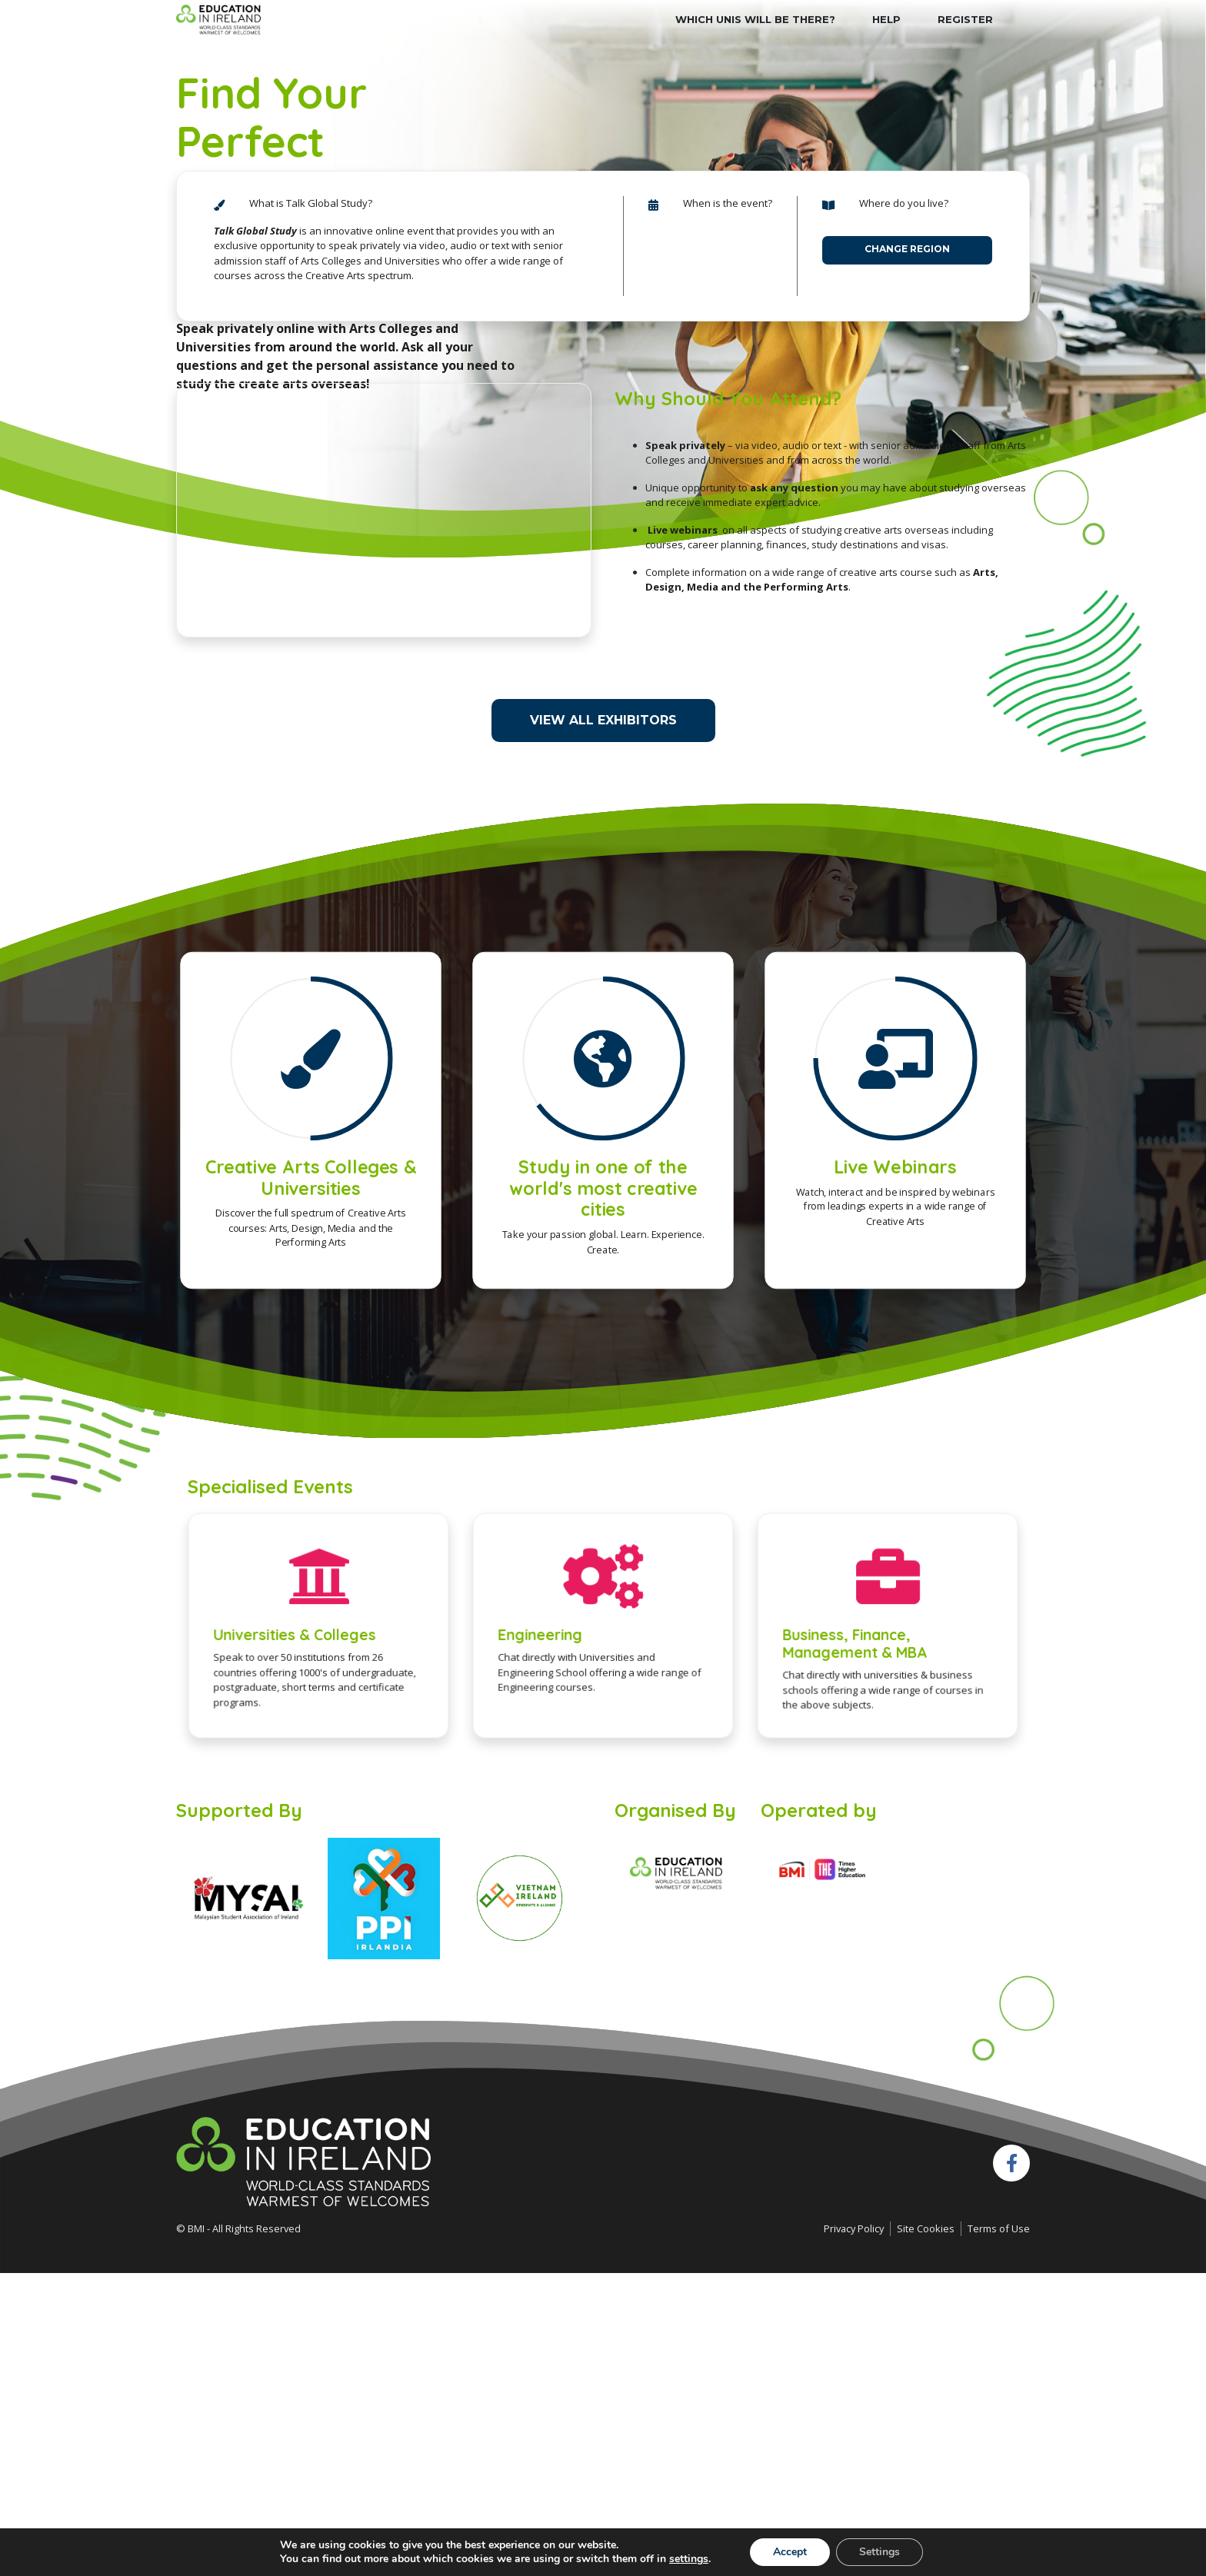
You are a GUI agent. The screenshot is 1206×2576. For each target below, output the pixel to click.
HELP (886, 19)
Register (965, 19)
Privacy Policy (854, 2228)
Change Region (907, 249)
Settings (879, 2551)
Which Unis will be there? (755, 19)
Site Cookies (925, 2228)
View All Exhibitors (603, 720)
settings (688, 2559)
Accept (790, 2551)
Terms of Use (999, 2228)
